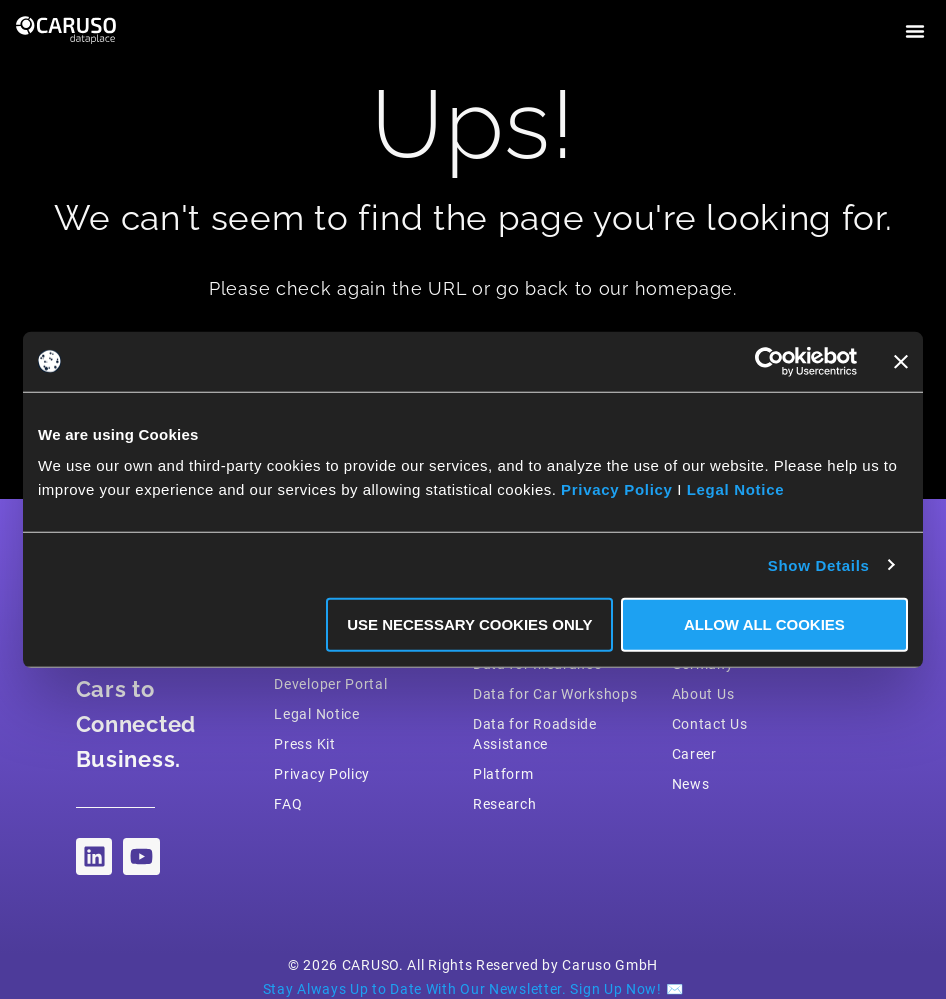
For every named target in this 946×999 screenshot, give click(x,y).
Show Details (819, 564)
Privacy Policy (617, 489)
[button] (915, 31)
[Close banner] (901, 361)
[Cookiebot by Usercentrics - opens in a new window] (769, 361)
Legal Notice (736, 489)
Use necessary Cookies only (469, 624)
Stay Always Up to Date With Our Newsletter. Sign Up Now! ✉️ (473, 989)
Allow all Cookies (764, 624)
